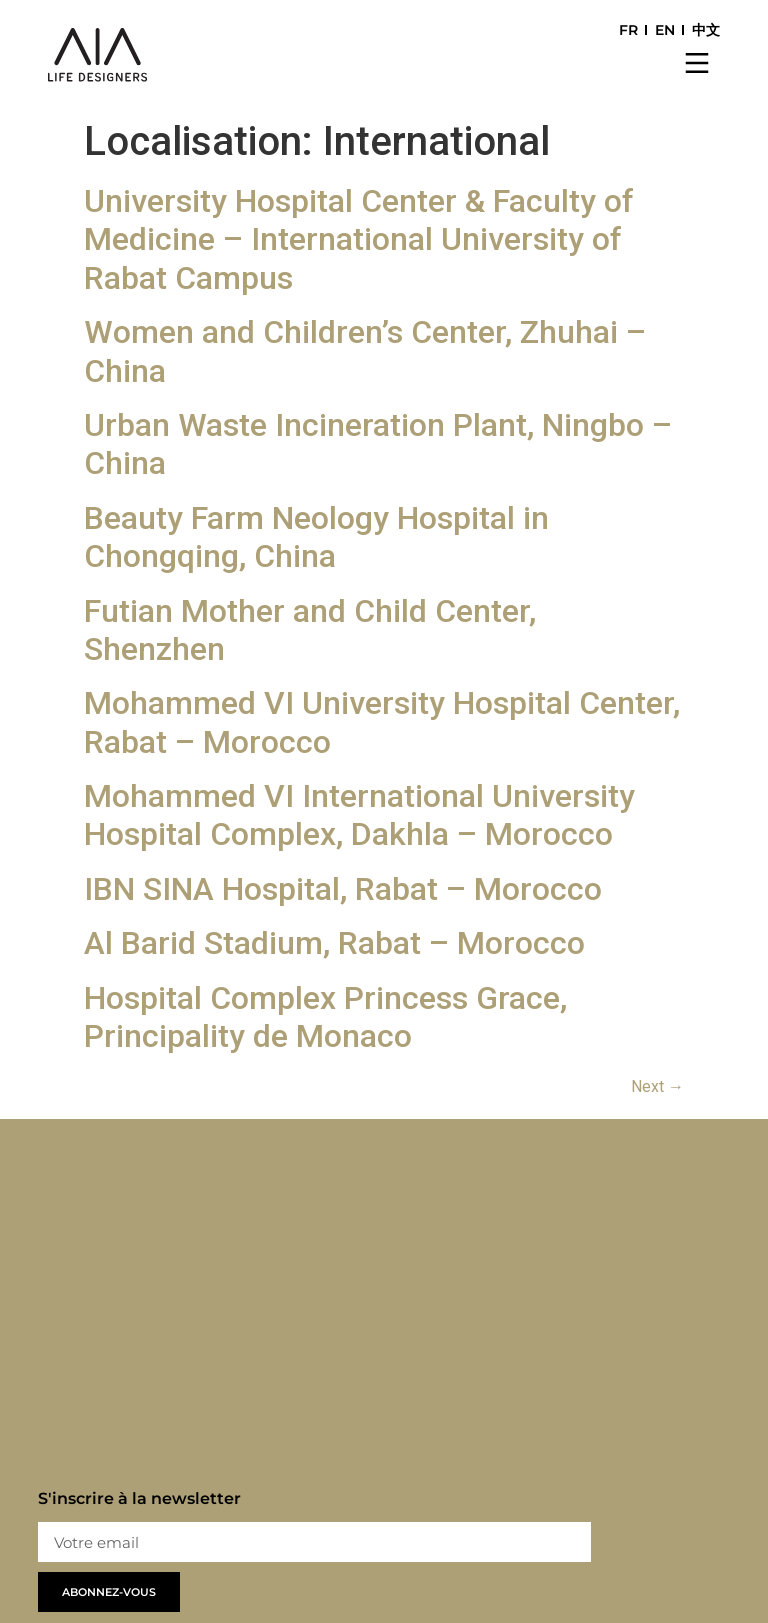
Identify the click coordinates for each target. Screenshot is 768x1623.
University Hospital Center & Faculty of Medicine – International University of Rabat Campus (359, 239)
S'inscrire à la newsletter (139, 1499)
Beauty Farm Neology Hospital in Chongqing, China (316, 537)
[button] (697, 65)
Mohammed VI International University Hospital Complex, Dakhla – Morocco (359, 815)
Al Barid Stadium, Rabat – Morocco (334, 943)
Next (657, 1086)
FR (628, 30)
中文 (706, 30)
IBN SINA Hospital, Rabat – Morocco (343, 889)
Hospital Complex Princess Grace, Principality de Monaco (325, 1017)
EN (665, 30)
